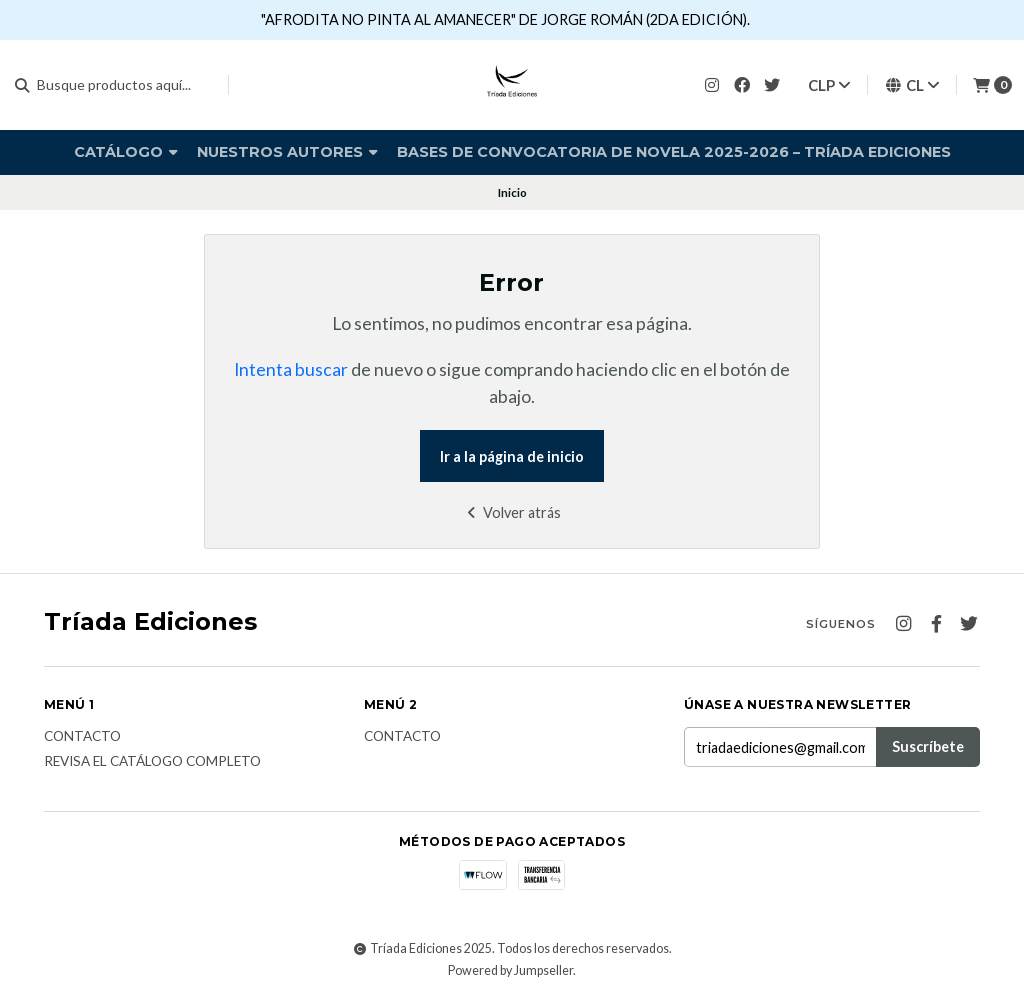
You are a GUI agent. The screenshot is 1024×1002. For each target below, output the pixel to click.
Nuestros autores (287, 152)
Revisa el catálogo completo (152, 762)
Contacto (82, 737)
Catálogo (126, 152)
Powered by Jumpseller (510, 970)
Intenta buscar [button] (291, 369)
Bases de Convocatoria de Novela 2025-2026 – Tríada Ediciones (674, 152)
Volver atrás (511, 512)
